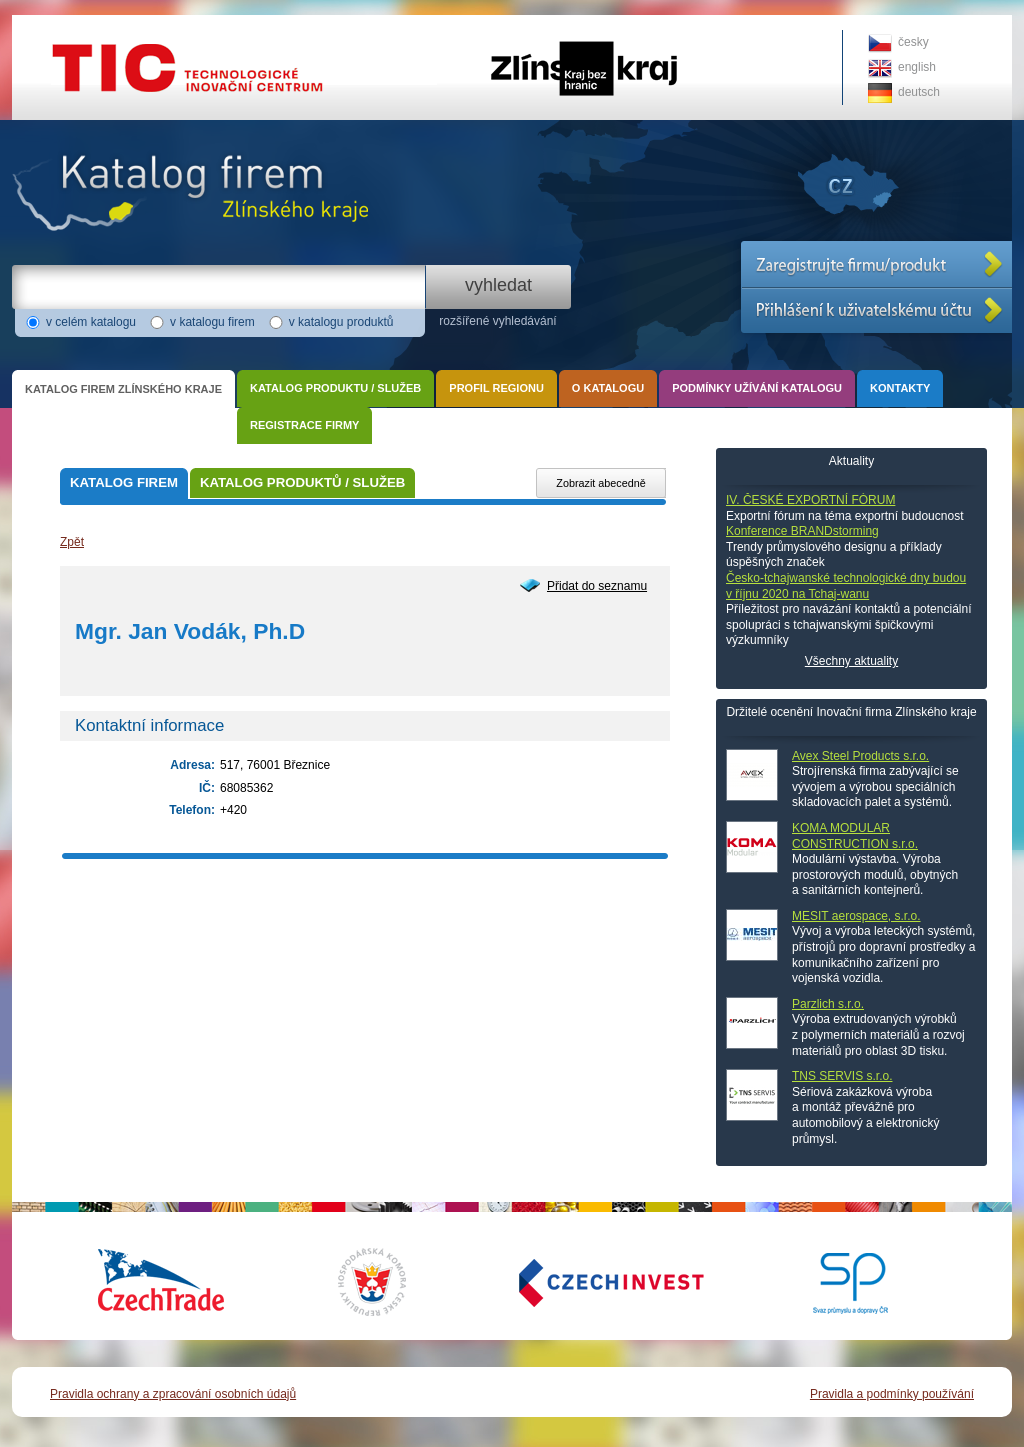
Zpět (72, 542)
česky (913, 42)
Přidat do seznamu (597, 586)
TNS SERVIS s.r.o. (842, 1076)
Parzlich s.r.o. (828, 1004)
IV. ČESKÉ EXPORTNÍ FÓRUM (810, 500)
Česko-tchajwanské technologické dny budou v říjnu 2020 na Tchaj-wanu (846, 586)
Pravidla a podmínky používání (892, 1394)
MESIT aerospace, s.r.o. (856, 916)
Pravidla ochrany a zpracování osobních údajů (173, 1394)
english (917, 67)
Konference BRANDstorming (802, 531)
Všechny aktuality (851, 661)
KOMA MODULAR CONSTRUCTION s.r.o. (855, 836)
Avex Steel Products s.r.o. (860, 756)
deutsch (919, 92)
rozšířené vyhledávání (497, 321)
